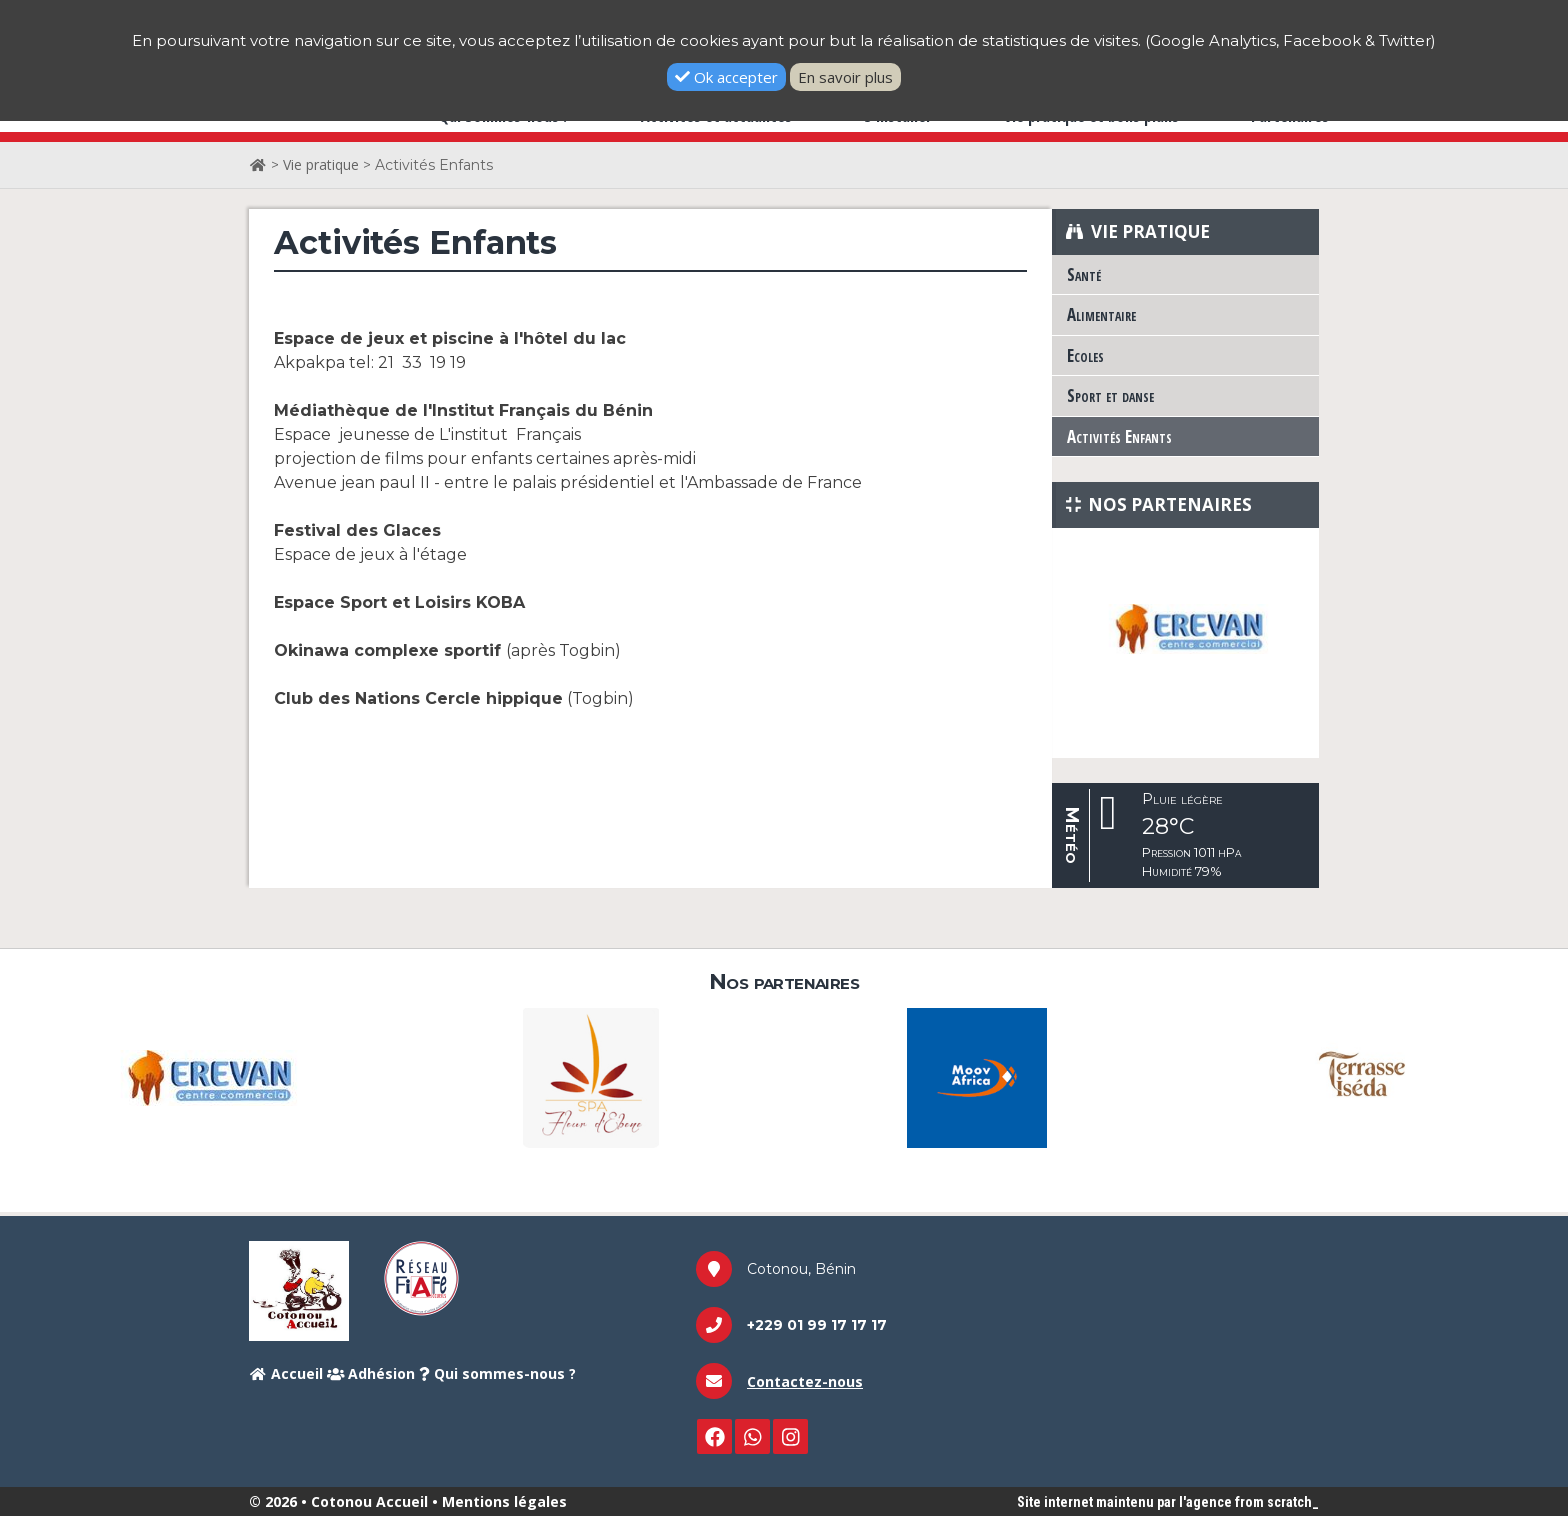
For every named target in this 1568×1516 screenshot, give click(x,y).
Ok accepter (726, 77)
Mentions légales (504, 1501)
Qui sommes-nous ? (497, 1373)
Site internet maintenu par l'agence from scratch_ (1168, 1502)
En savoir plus (845, 77)
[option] (1185, 628)
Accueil (286, 1373)
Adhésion (371, 1373)
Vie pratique (321, 164)
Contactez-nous (805, 1381)
